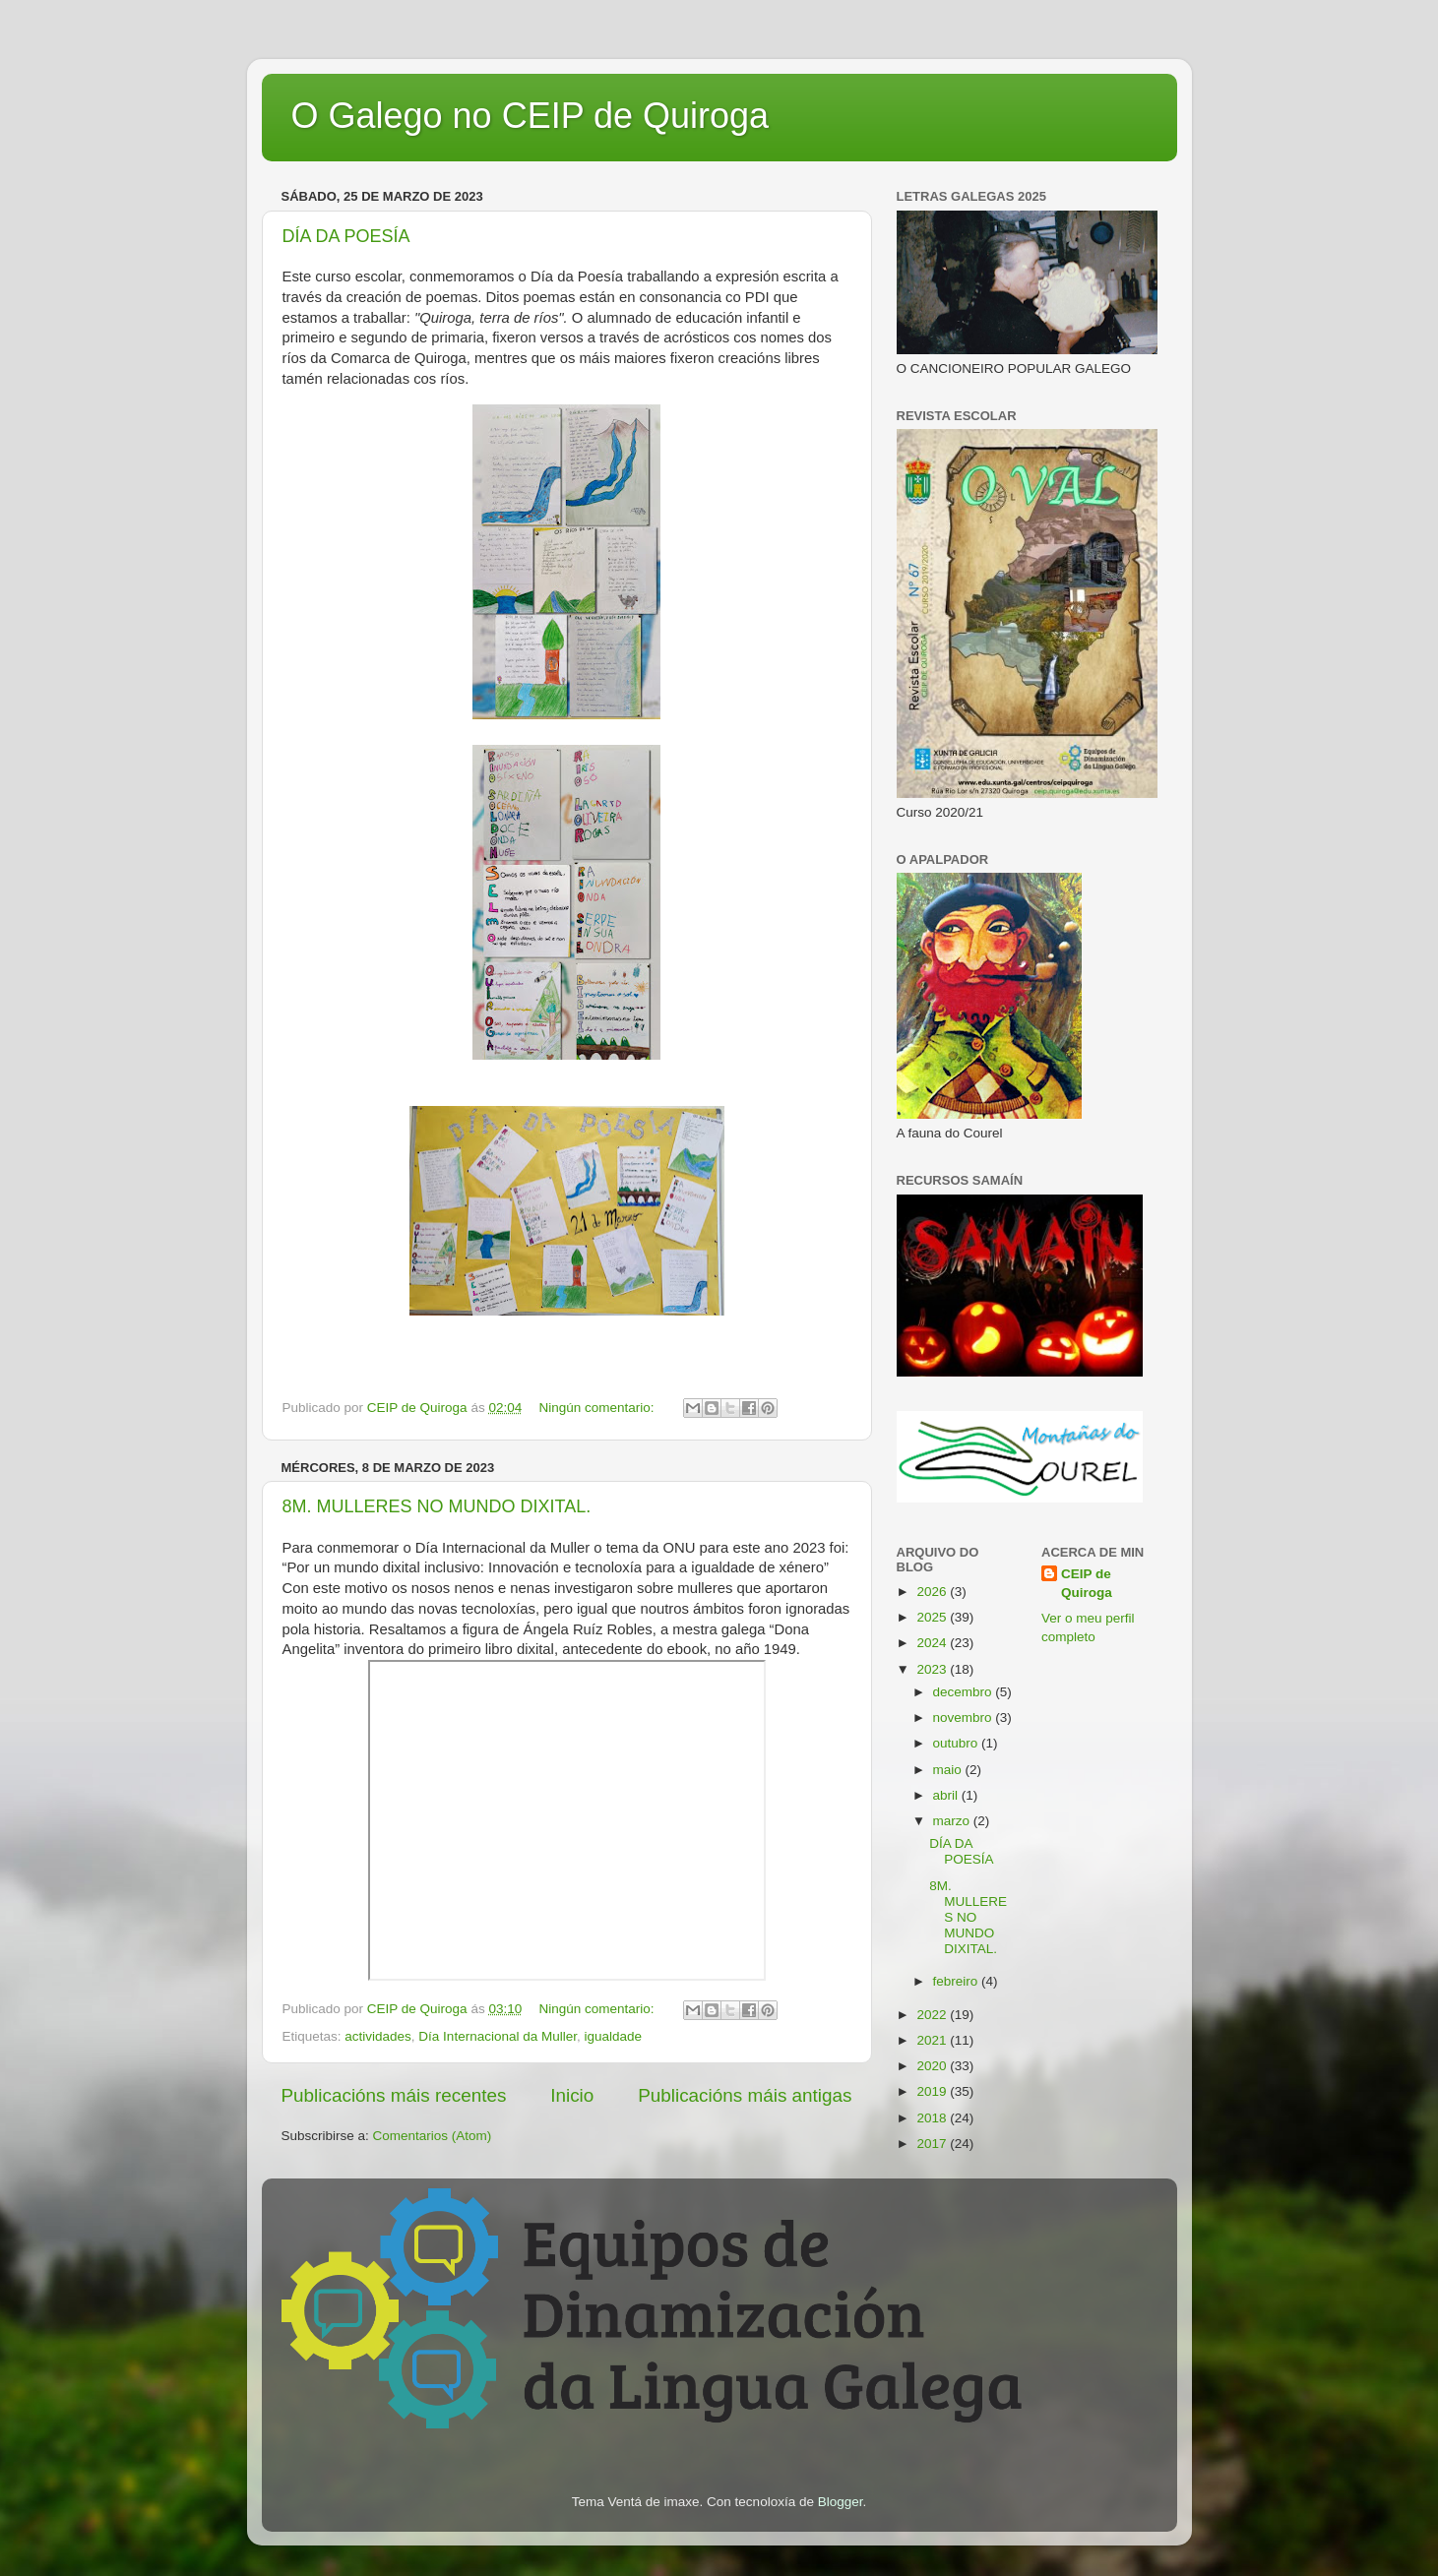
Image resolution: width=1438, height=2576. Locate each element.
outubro (957, 1743)
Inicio (572, 2095)
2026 (933, 1591)
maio (949, 1769)
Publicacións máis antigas (744, 2095)
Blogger (840, 2501)
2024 (933, 1642)
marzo (953, 1820)
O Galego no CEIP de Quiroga (530, 115)
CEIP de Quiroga (1086, 1583)
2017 (933, 2143)
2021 (933, 2040)
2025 (933, 1617)
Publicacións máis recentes (394, 2095)
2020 (933, 2065)
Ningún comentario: (597, 1407)
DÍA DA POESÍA (346, 236)
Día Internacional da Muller (497, 2036)
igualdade (613, 2036)
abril (947, 1795)
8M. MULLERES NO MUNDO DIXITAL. (437, 1506)
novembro (964, 1717)
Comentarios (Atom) (432, 2135)
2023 (933, 1669)
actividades (377, 2036)
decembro (964, 1692)
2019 (933, 2091)
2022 (933, 2014)
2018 (933, 2118)
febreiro (957, 1981)
